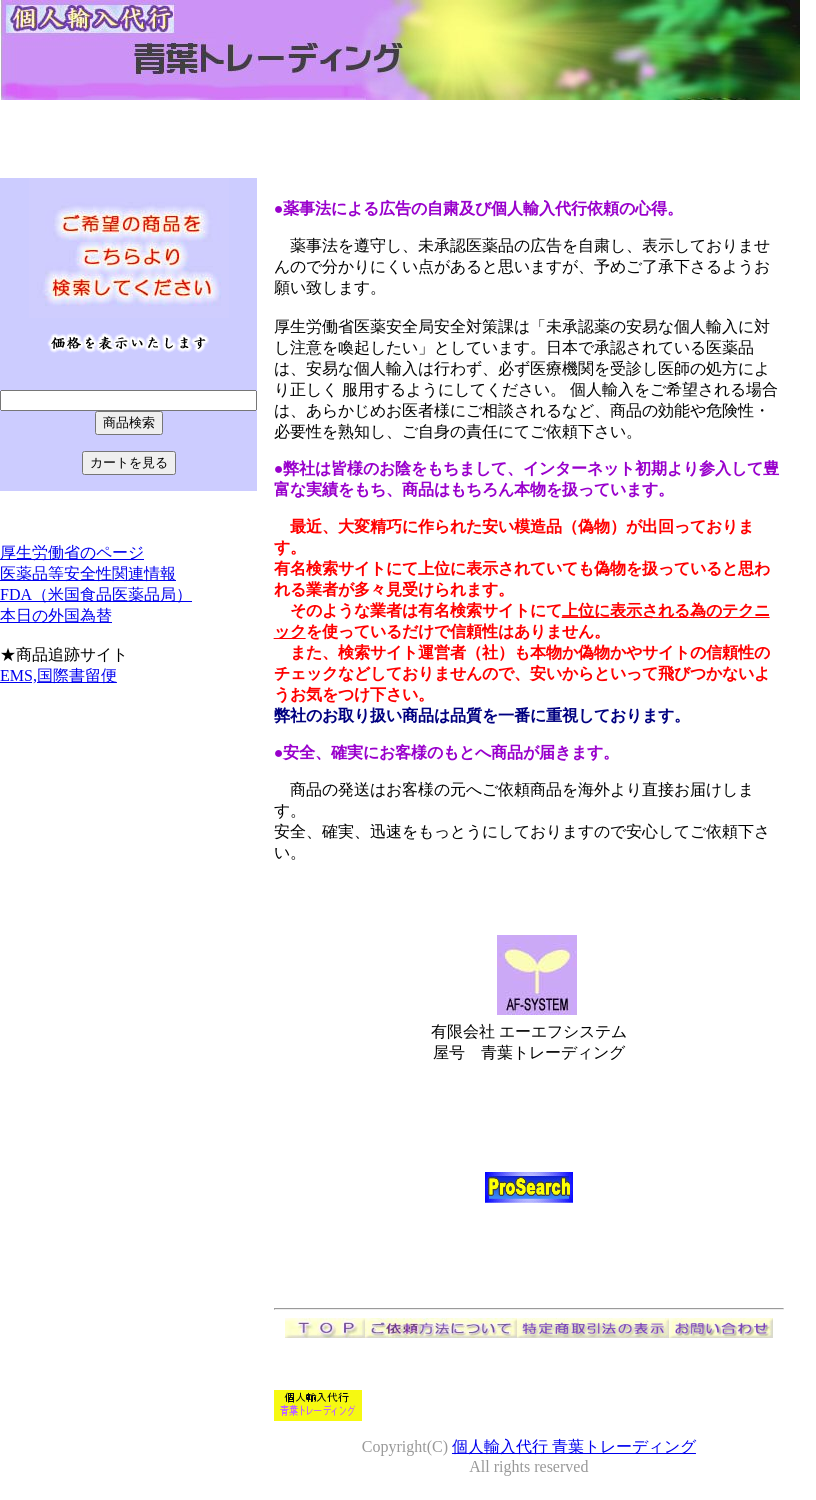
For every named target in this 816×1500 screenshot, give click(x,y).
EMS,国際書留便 (58, 675)
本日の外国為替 (56, 615)
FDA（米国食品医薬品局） (96, 594)
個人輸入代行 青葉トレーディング (574, 1446)
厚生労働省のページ (72, 552)
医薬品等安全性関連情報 (88, 573)
